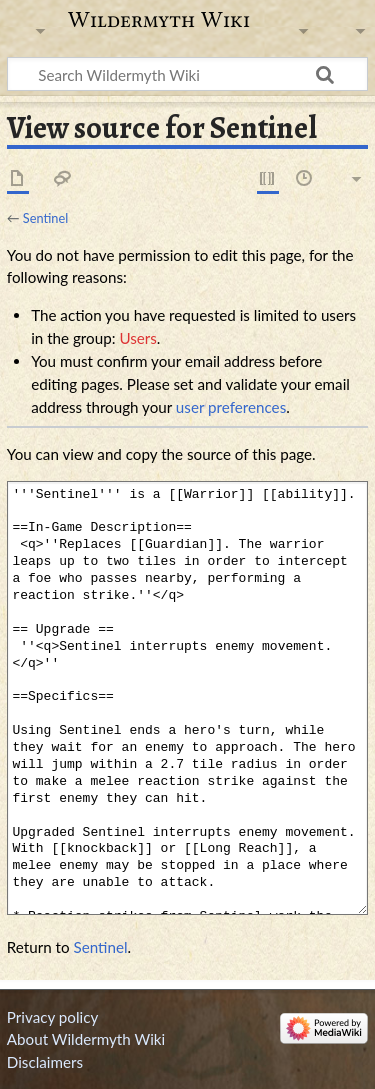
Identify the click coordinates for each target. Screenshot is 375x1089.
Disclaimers (45, 1062)
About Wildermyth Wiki (86, 1039)
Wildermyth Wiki (159, 20)
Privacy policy (52, 1017)
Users (137, 338)
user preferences (231, 407)
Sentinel (45, 218)
